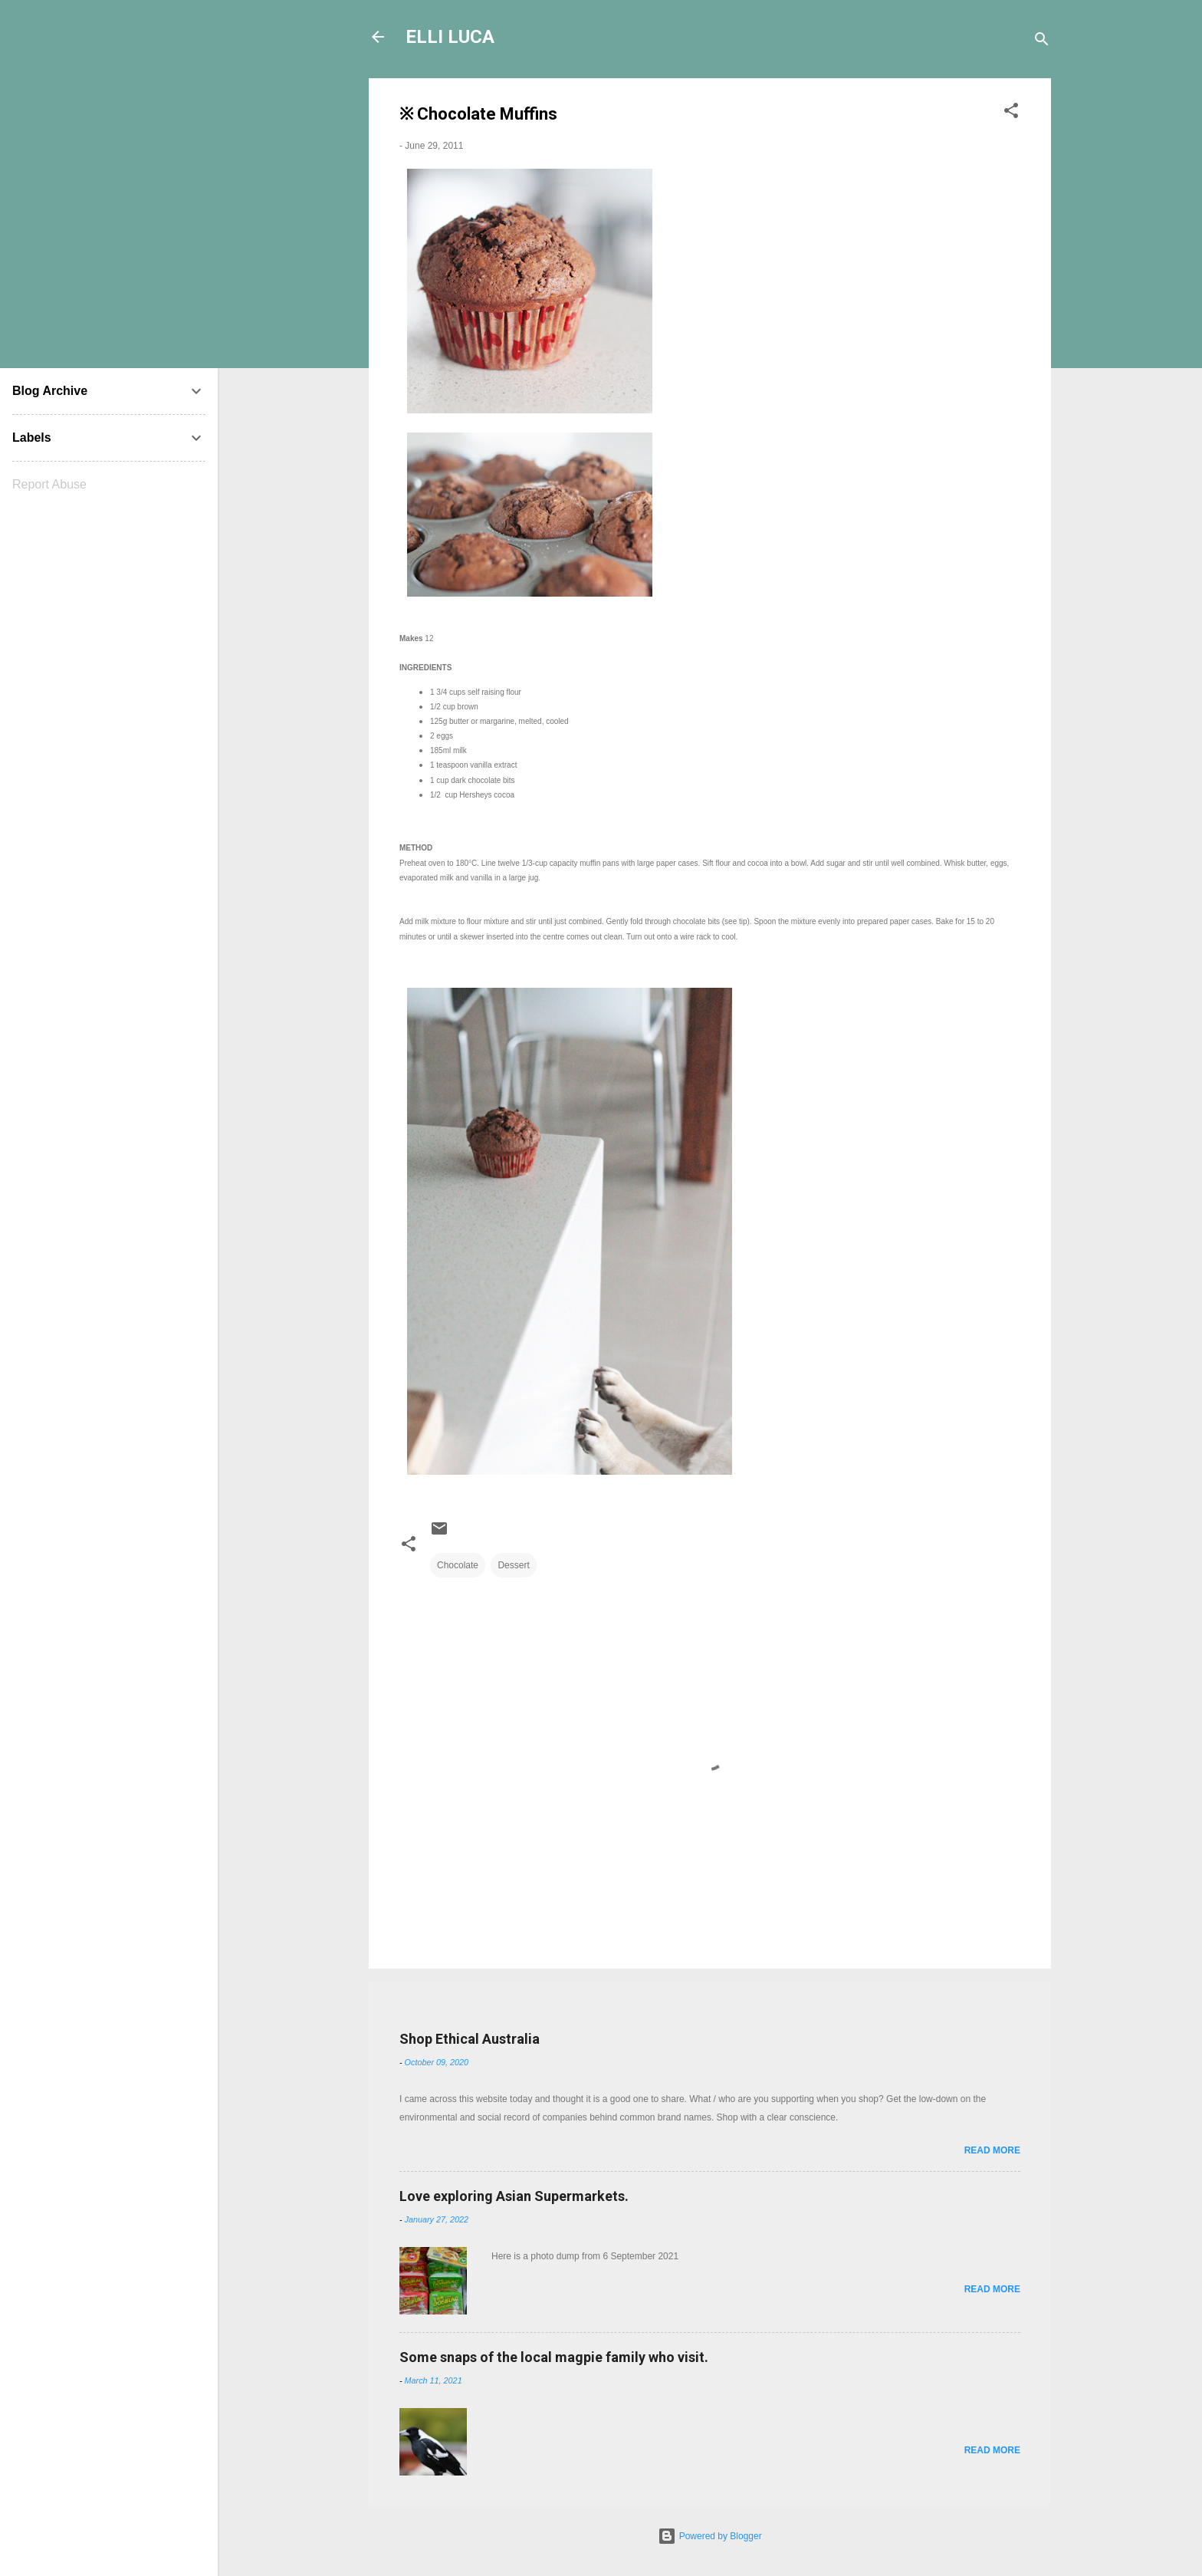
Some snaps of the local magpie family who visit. (553, 2357)
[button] (1011, 113)
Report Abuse (49, 484)
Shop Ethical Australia (469, 2039)
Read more (992, 2150)
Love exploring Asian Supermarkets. (514, 2196)
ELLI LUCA (450, 37)
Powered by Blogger (709, 2536)
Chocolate (457, 1565)
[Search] (1042, 41)
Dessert (513, 1565)
